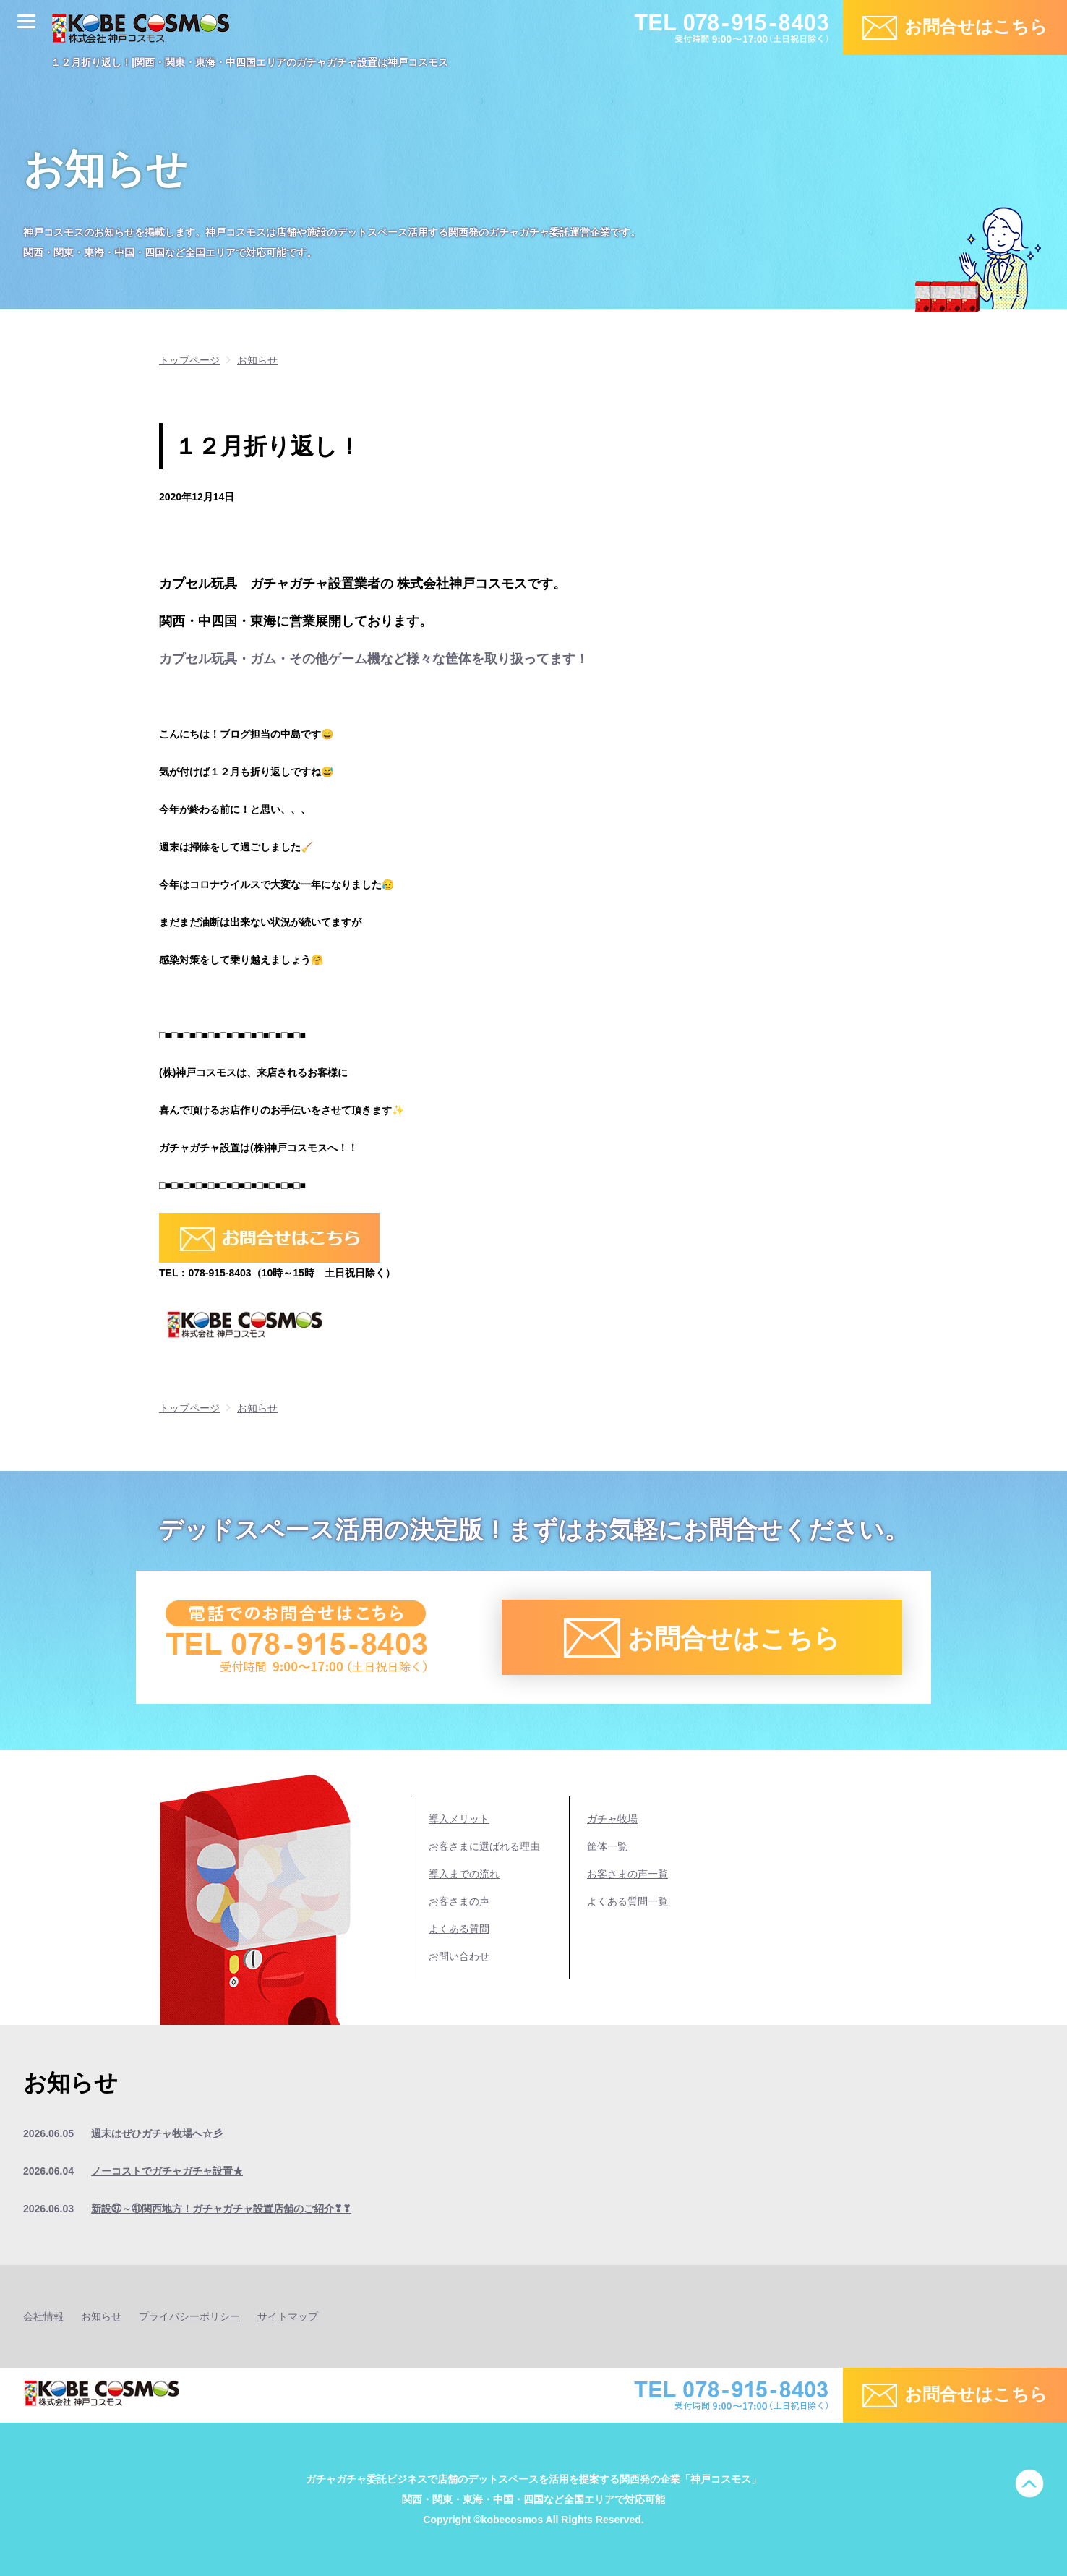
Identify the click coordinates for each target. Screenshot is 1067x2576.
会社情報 (43, 2316)
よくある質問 (459, 1929)
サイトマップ (287, 2316)
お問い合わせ (459, 1956)
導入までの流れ (464, 1874)
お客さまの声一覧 (627, 1874)
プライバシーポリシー (189, 2316)
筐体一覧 (607, 1846)
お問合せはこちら (975, 26)
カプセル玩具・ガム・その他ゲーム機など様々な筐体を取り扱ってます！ (373, 659)
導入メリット (459, 1819)
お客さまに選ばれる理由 (484, 1846)
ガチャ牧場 (612, 1819)
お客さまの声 (459, 1901)
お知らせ (101, 2316)
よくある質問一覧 (627, 1901)
